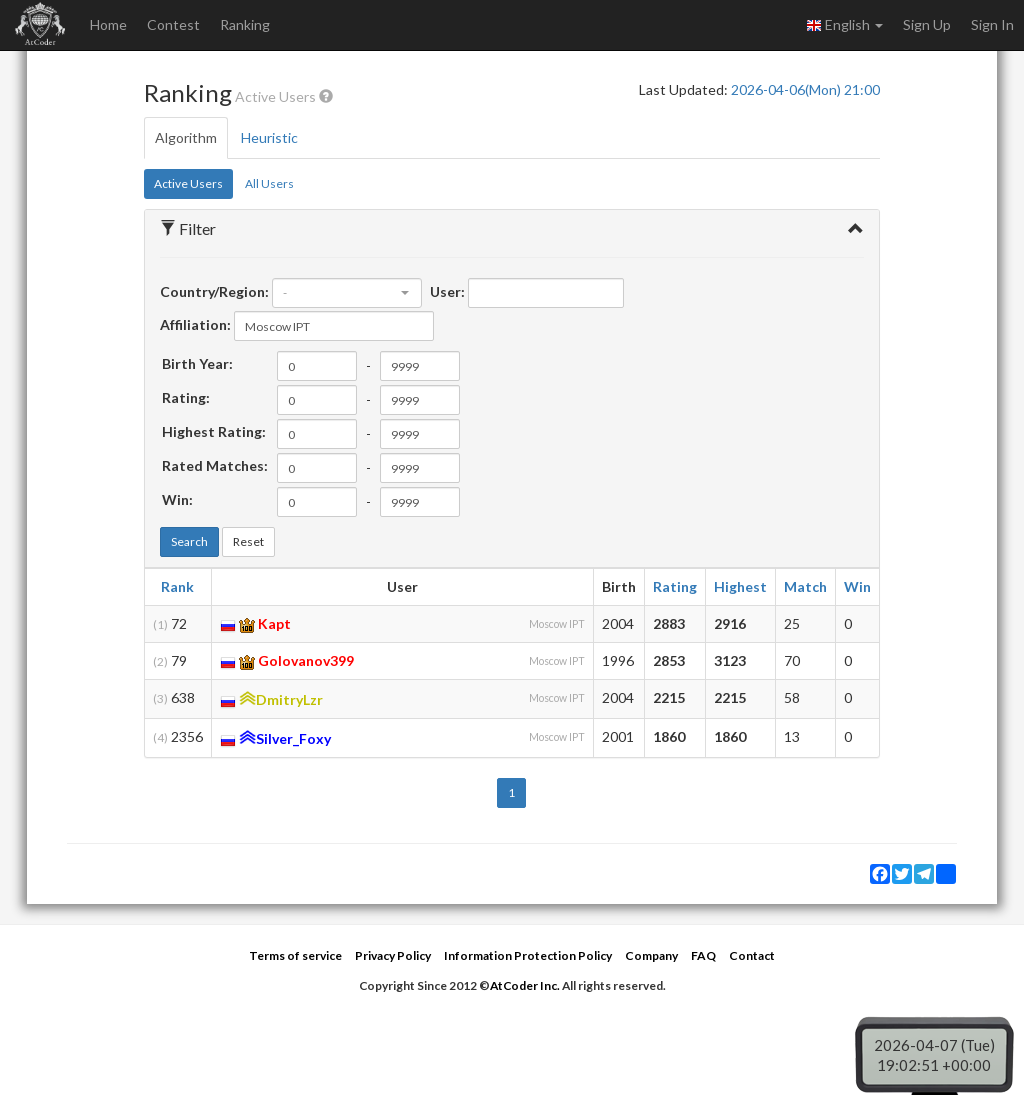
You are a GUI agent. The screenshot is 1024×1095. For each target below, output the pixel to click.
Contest (173, 24)
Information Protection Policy (528, 955)
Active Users (188, 183)
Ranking (245, 24)
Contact (752, 955)
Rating (675, 586)
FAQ (703, 955)
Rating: (186, 397)
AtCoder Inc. (525, 985)
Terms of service (295, 955)
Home (108, 24)
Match (805, 586)
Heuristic (269, 137)
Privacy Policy (393, 955)
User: (447, 291)
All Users (269, 183)
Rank (177, 586)
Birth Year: (197, 363)
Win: (177, 499)
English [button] (844, 25)
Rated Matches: (215, 465)
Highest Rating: (214, 431)
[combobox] (347, 293)
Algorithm (186, 137)
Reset (248, 541)
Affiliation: (195, 324)
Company (651, 955)
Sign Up (927, 24)
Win (857, 586)
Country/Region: (214, 291)
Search (189, 541)
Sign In (992, 24)
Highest (740, 586)
